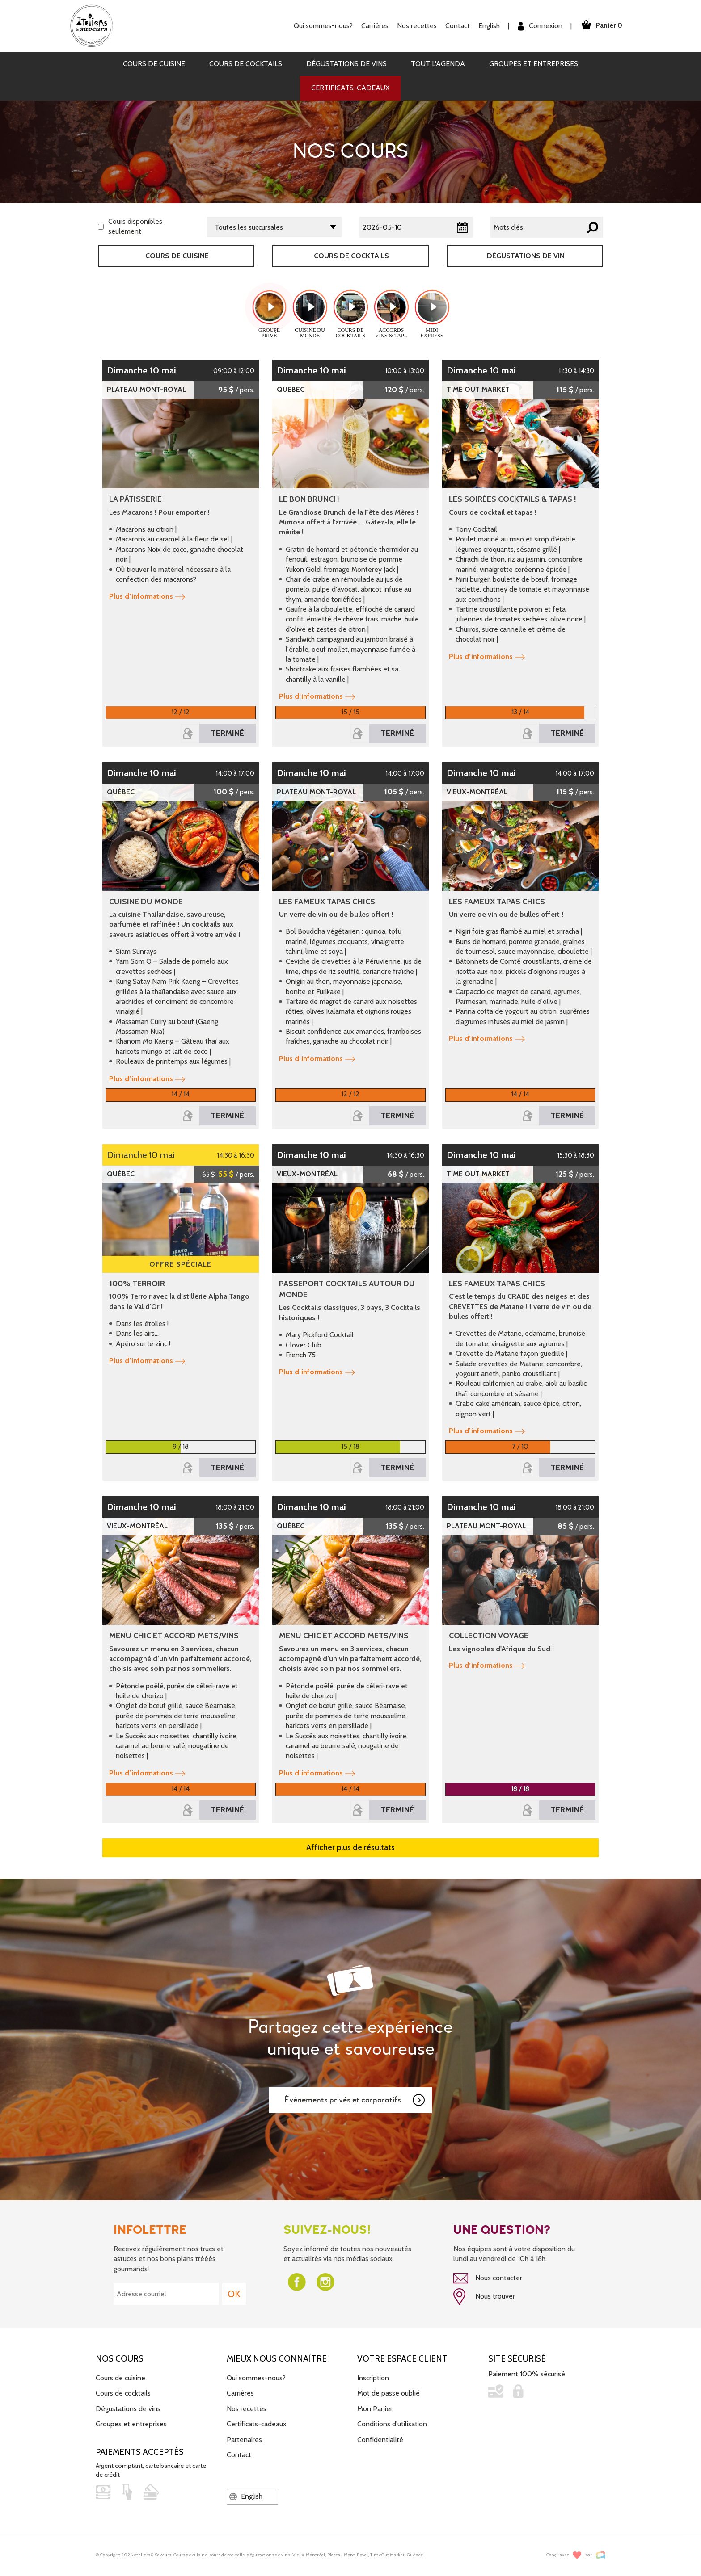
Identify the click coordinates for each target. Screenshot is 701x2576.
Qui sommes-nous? (323, 25)
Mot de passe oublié (388, 2393)
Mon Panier (375, 2408)
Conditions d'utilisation (392, 2424)
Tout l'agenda (438, 63)
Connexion (540, 26)
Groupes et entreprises (533, 63)
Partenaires (244, 2439)
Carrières (375, 25)
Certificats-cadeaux (350, 88)
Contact (457, 25)
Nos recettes (417, 25)
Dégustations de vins (346, 63)
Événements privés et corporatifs (355, 2100)
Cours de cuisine (154, 63)
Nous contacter (487, 2278)
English (489, 25)
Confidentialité (380, 2439)
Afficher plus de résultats (350, 1847)
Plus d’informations (147, 596)
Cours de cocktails (245, 63)
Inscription (373, 2378)
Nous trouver (484, 2296)
